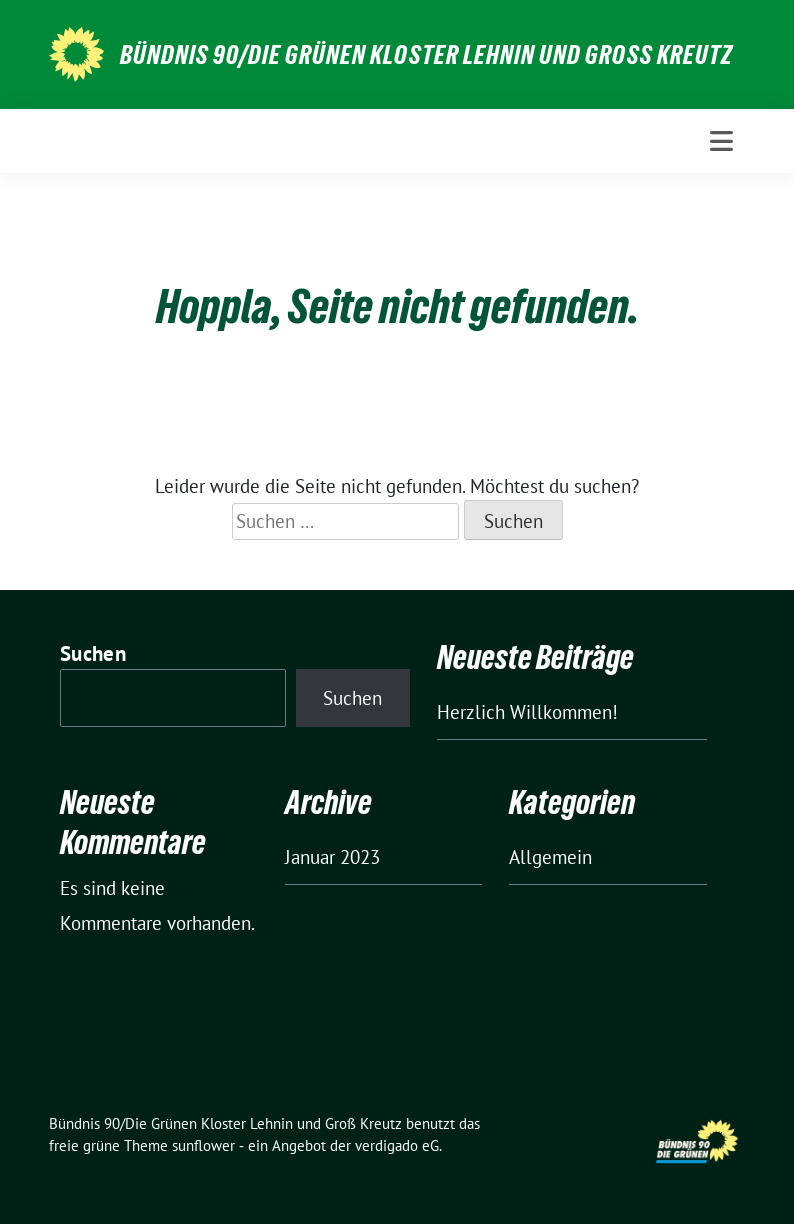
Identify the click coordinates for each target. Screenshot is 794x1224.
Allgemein (550, 857)
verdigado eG (397, 1145)
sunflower (203, 1145)
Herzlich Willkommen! (527, 712)
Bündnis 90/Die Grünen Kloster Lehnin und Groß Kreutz (426, 55)
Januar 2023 (332, 857)
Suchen (93, 653)
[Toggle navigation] (721, 141)
